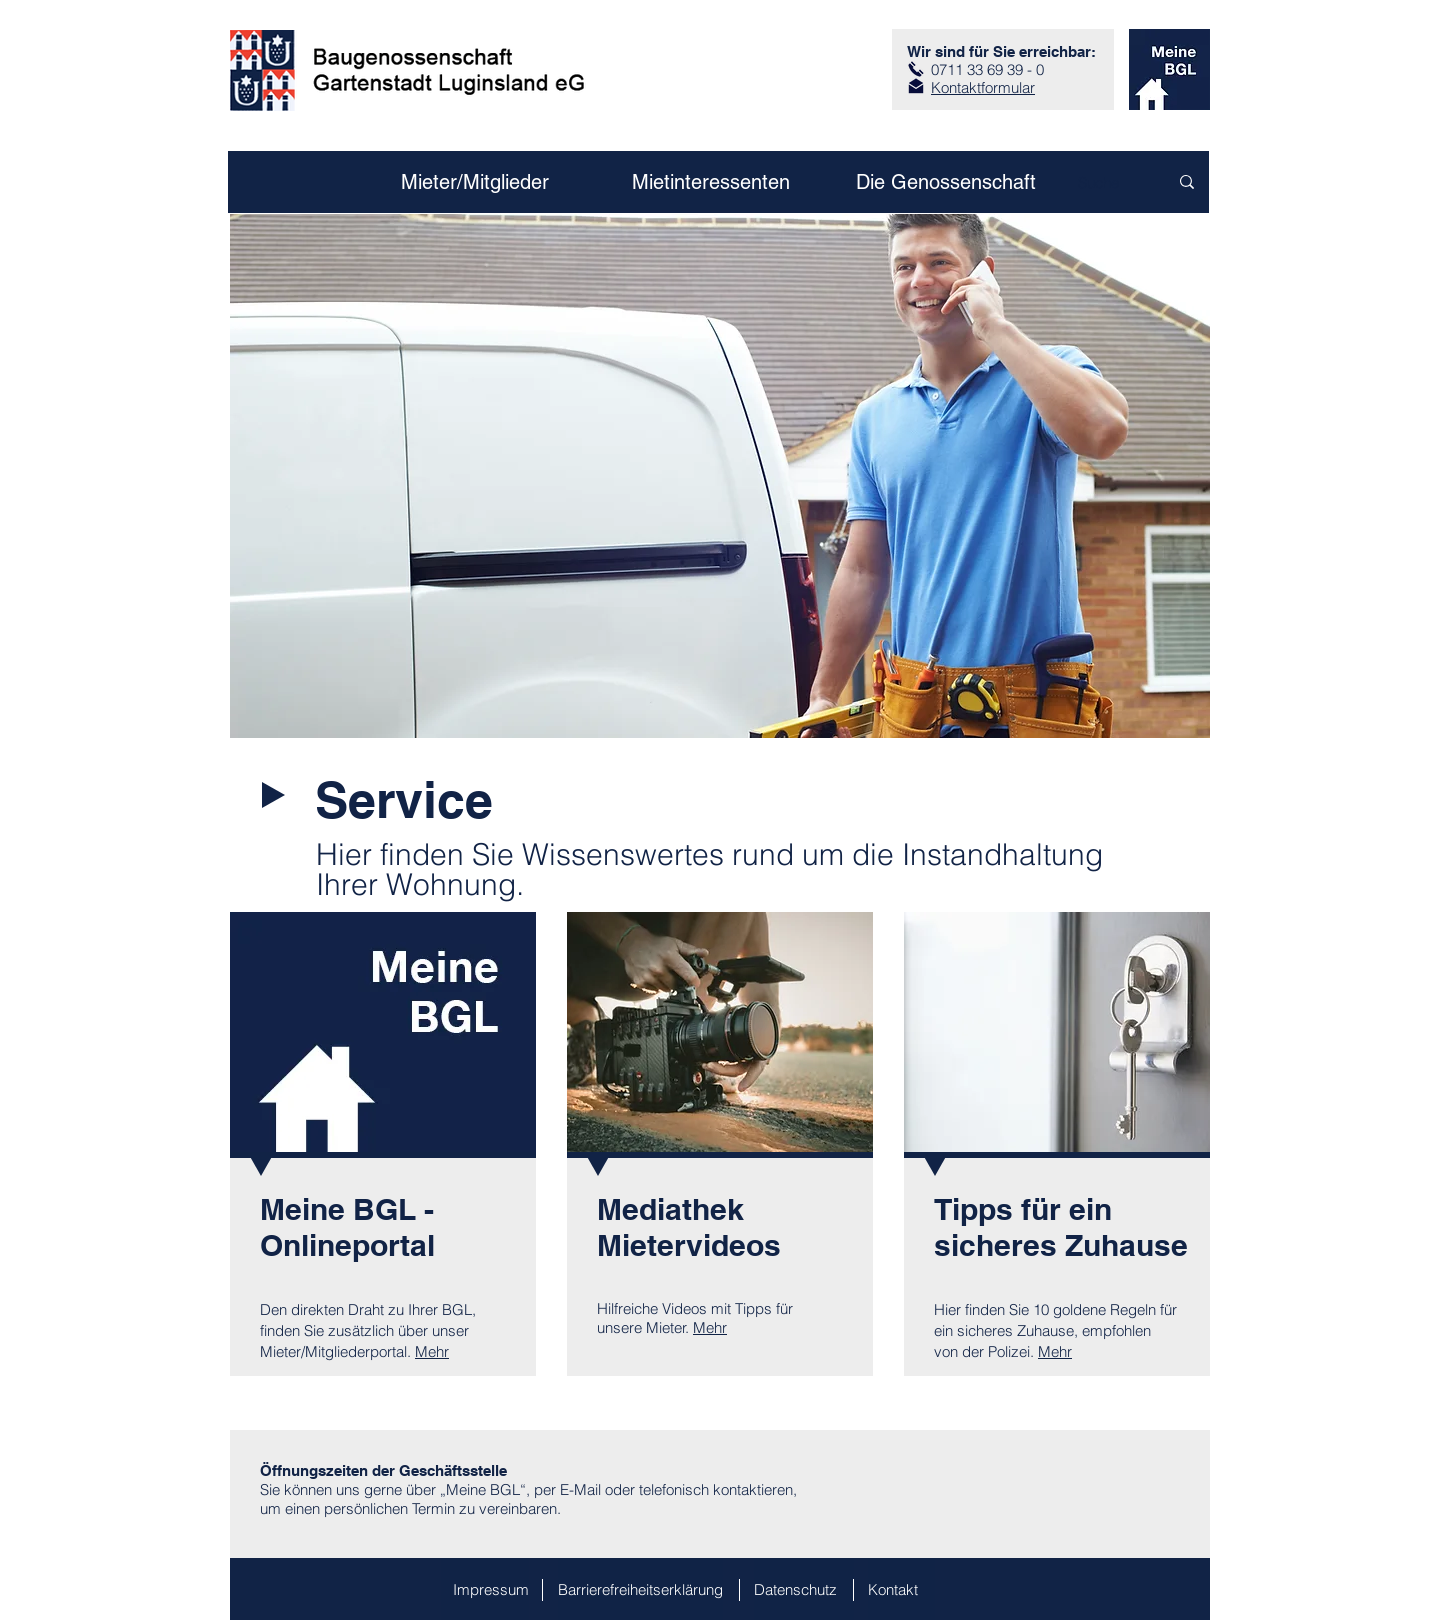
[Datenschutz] (804, 1589)
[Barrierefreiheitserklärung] (640, 1589)
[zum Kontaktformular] (916, 86)
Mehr (432, 1351)
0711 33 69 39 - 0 (987, 69)
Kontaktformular (983, 87)
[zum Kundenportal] (1169, 69)
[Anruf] (916, 69)
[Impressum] (485, 1589)
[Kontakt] (901, 1589)
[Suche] (1100, 182)
